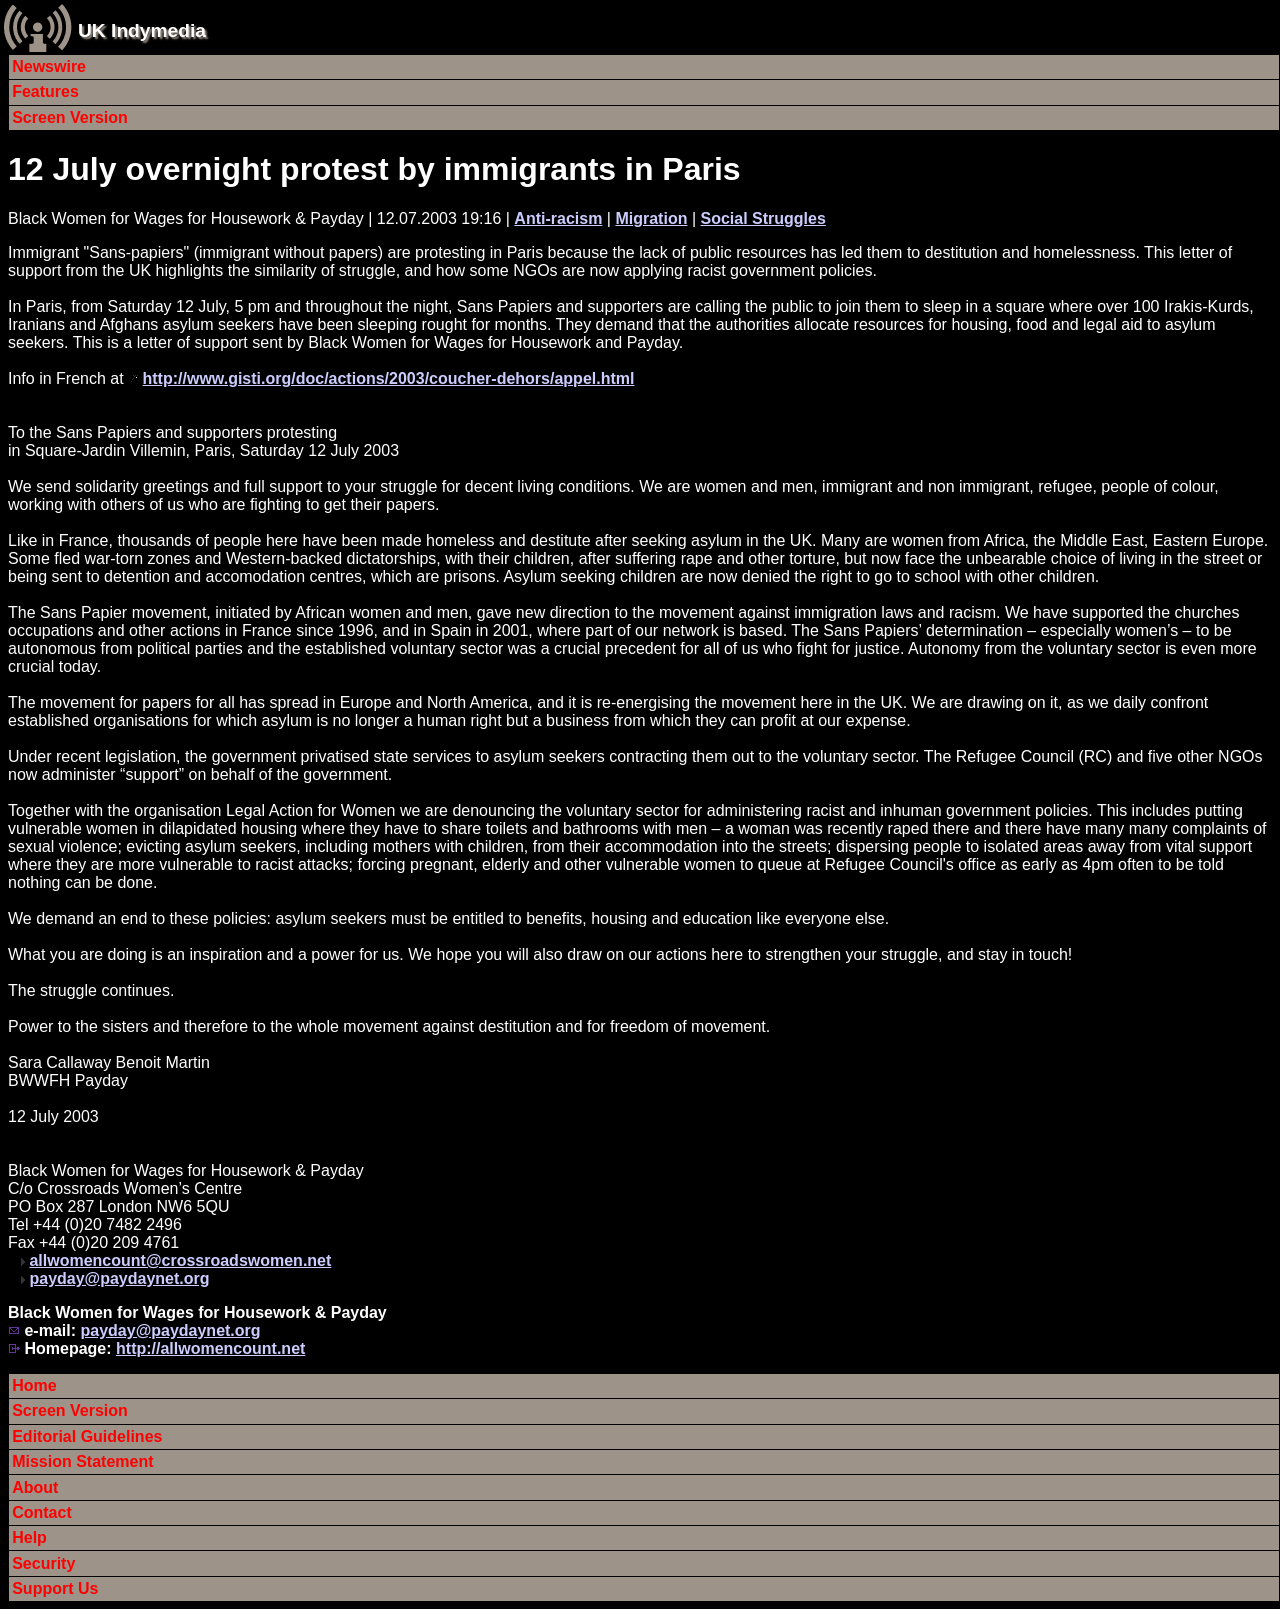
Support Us (55, 1588)
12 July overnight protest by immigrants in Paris (374, 169)
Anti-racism (558, 218)
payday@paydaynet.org (119, 1278)
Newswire (49, 66)
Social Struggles (762, 218)
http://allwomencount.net (210, 1348)
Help (29, 1537)
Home (34, 1385)
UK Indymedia (142, 30)
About (35, 1487)
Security (43, 1563)
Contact (42, 1512)
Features (45, 91)
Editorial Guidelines (87, 1436)
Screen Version (70, 117)
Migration (651, 218)
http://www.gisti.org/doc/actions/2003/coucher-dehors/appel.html (389, 378)
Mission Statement (82, 1461)
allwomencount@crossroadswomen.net (180, 1260)
